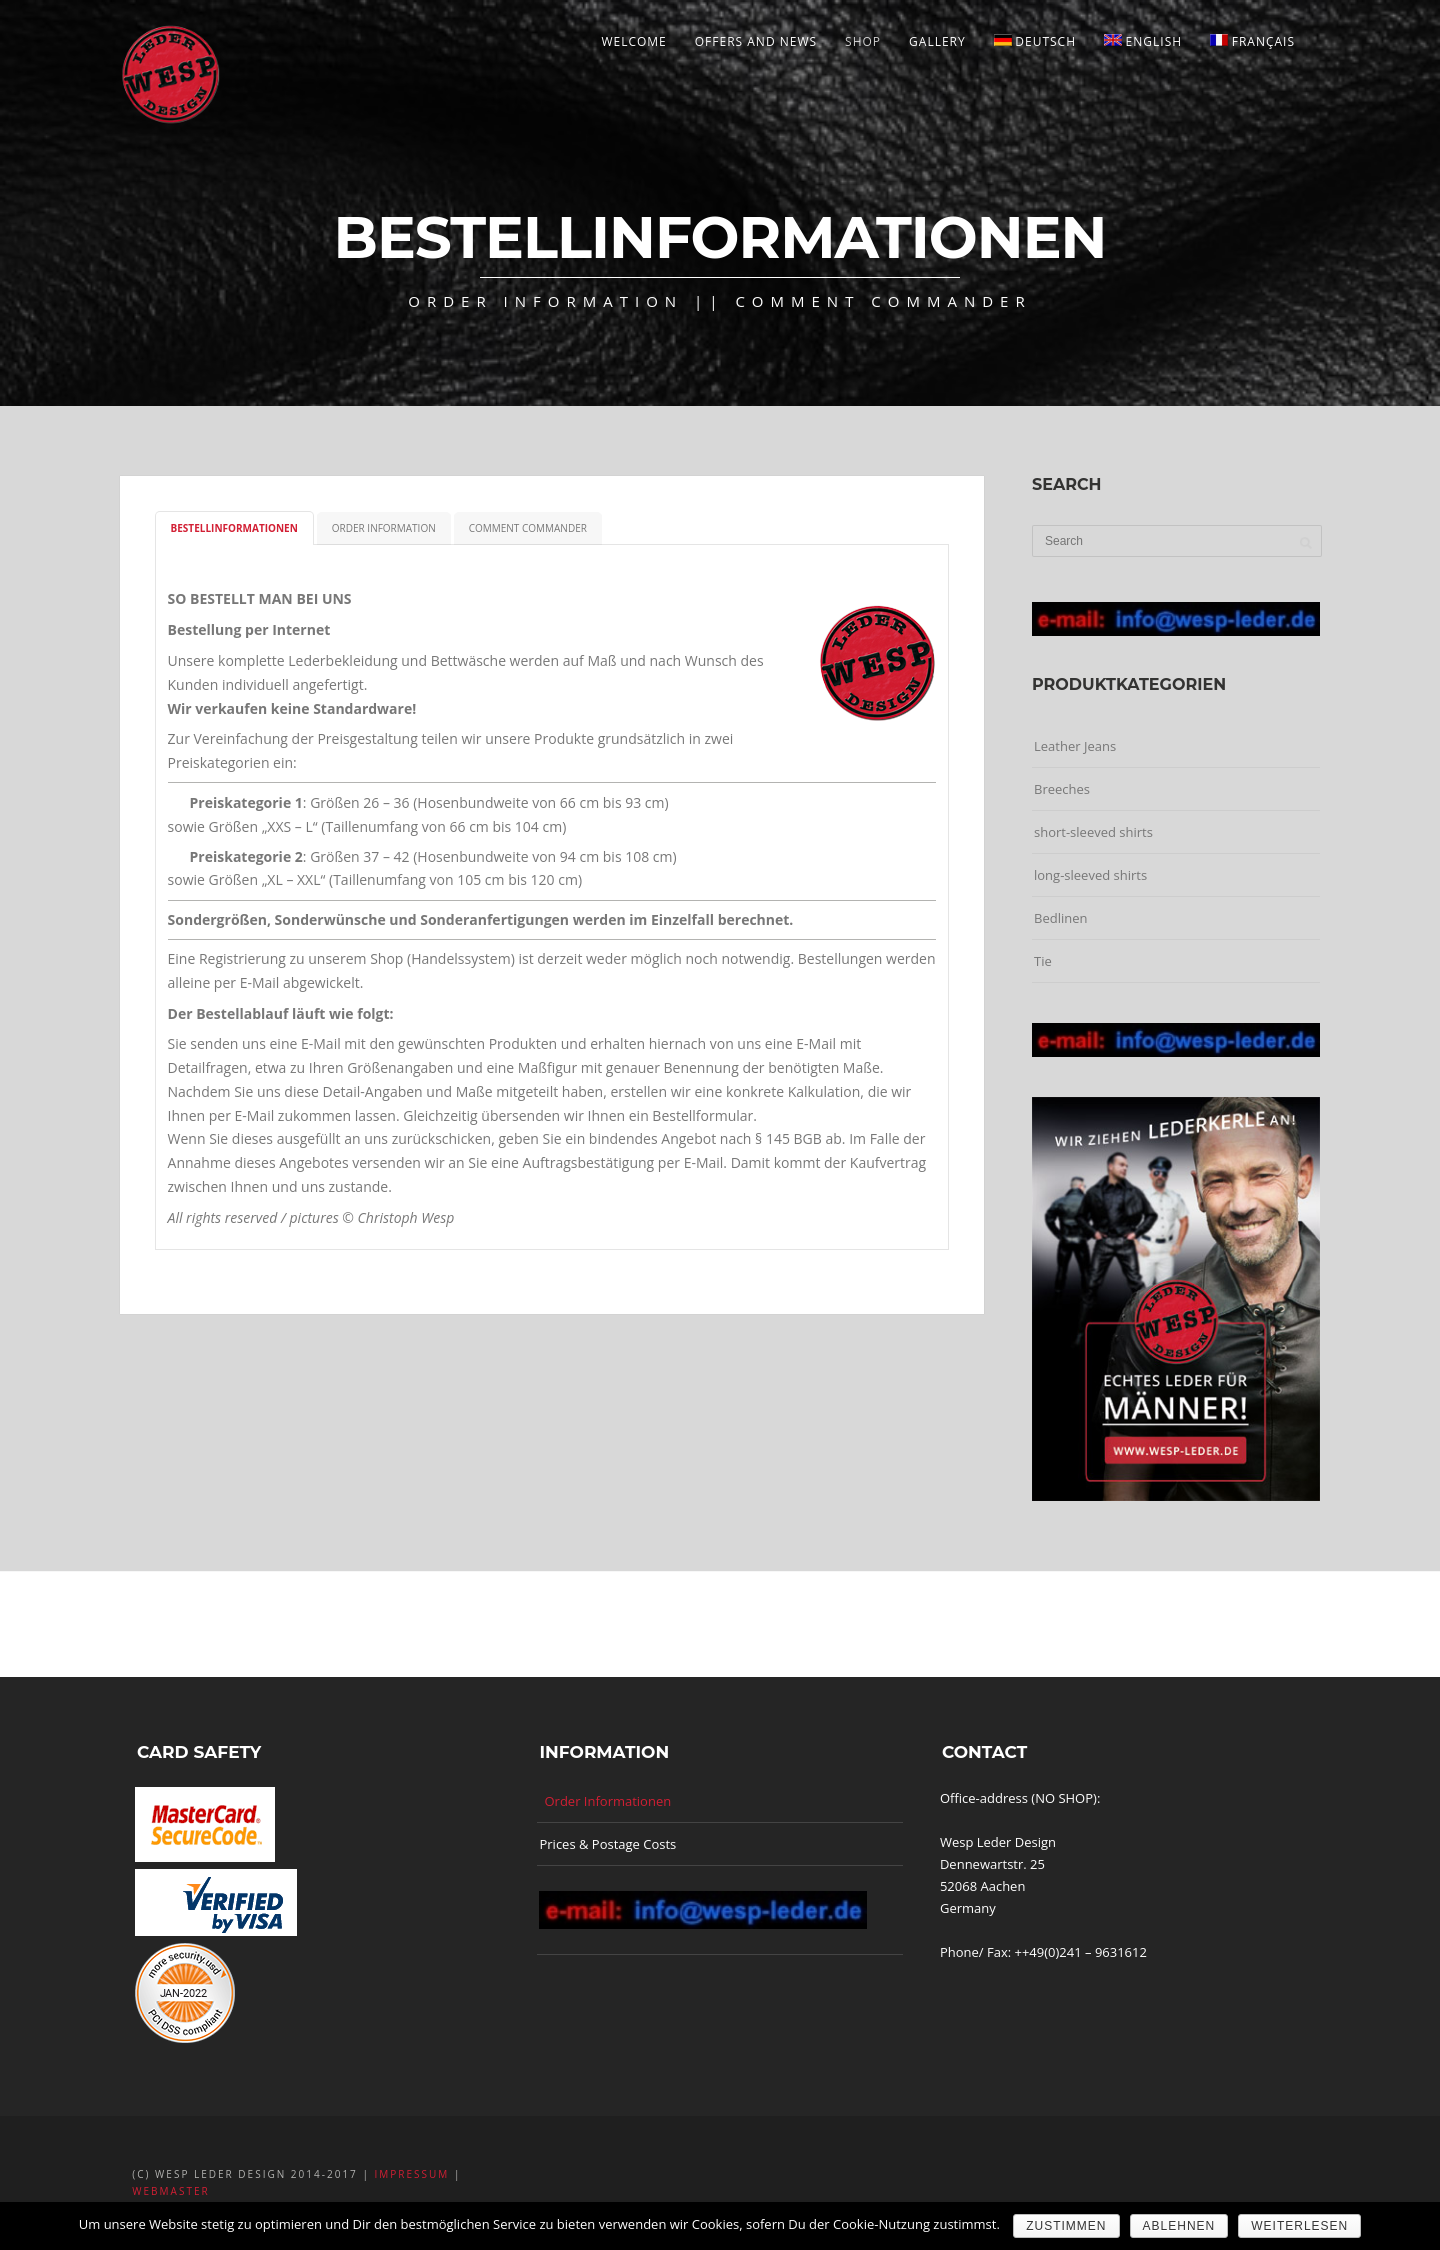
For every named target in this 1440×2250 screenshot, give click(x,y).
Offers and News (756, 41)
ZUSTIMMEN (1066, 2226)
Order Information (384, 528)
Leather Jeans (1075, 746)
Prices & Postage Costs (607, 1844)
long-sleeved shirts (1090, 875)
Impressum (412, 2174)
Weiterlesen (1299, 2226)
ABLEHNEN (1179, 2226)
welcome (633, 41)
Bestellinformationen (234, 528)
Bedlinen (1060, 918)
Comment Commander (528, 528)
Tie (1043, 961)
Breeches (1062, 789)
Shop (863, 41)
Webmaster (170, 2191)
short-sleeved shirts (1093, 832)
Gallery (937, 41)
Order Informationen (607, 1801)
